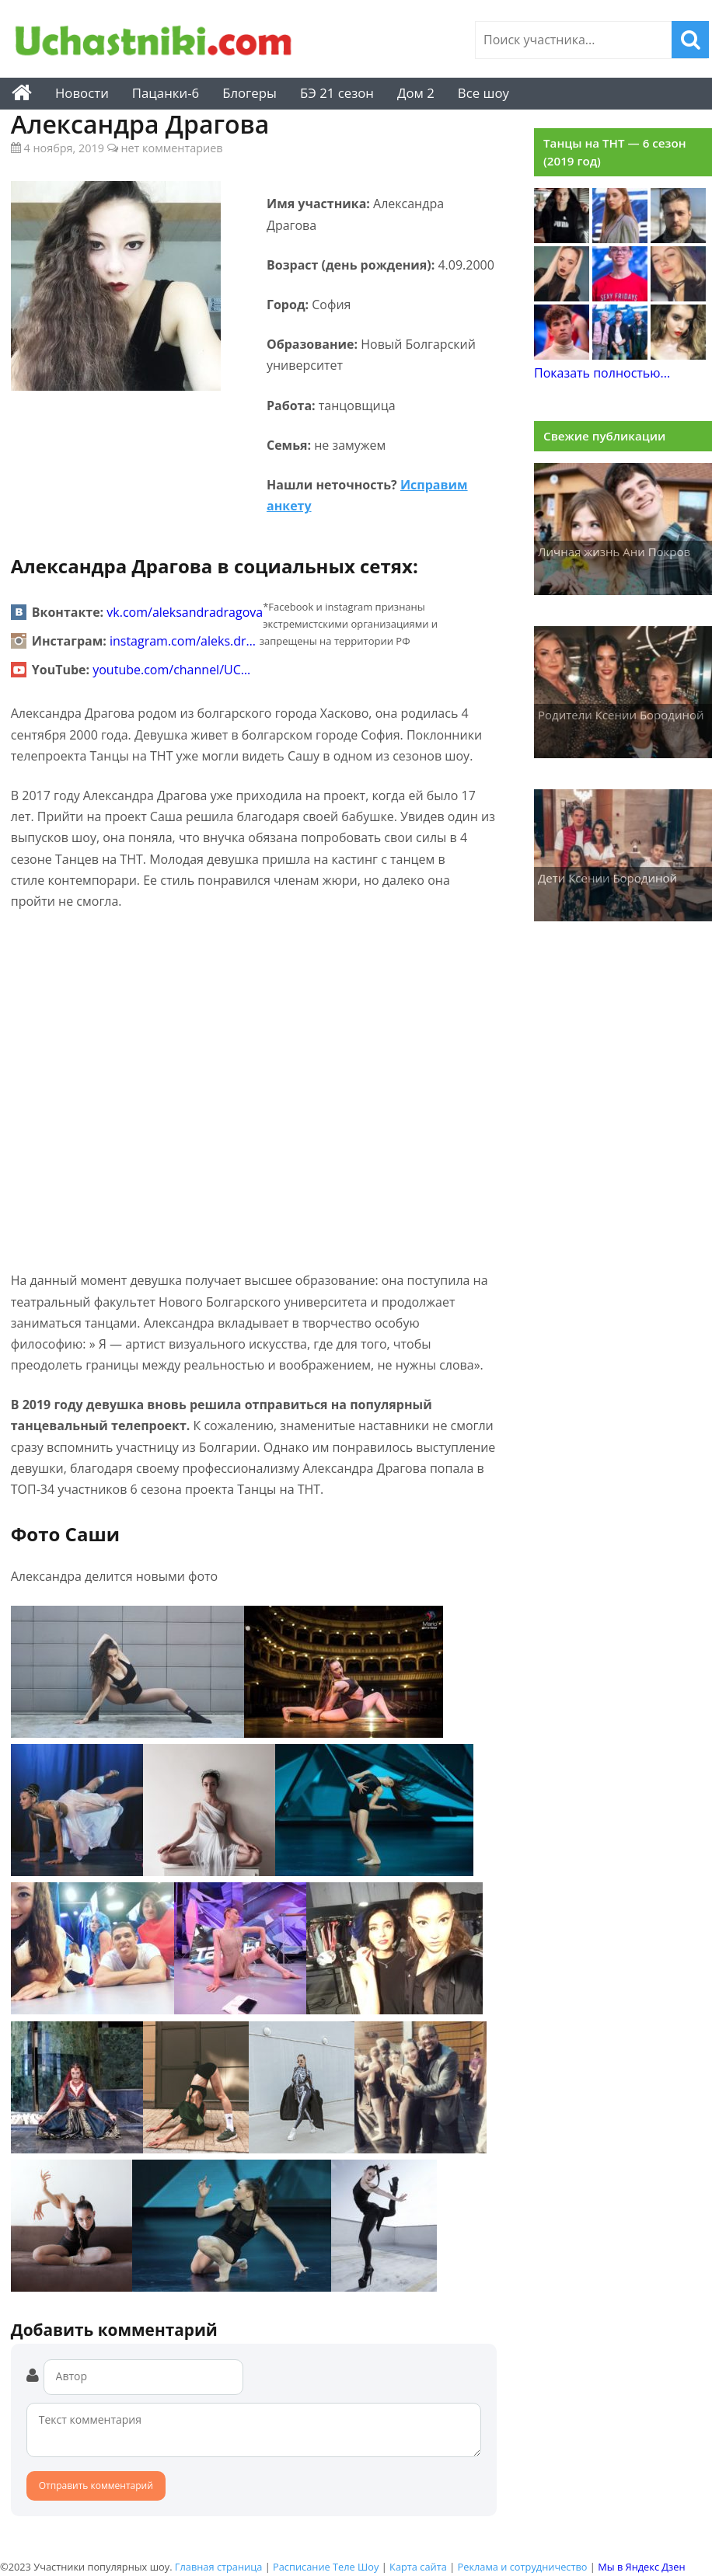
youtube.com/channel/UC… (171, 669)
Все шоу (483, 93)
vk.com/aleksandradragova (184, 612)
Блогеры (249, 93)
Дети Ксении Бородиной (607, 878)
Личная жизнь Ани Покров (614, 551)
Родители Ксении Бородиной (621, 714)
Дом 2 (416, 93)
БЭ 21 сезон (337, 93)
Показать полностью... (602, 372)
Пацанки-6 (165, 93)
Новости (82, 93)
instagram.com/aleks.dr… (183, 640)
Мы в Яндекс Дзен (641, 2567)
